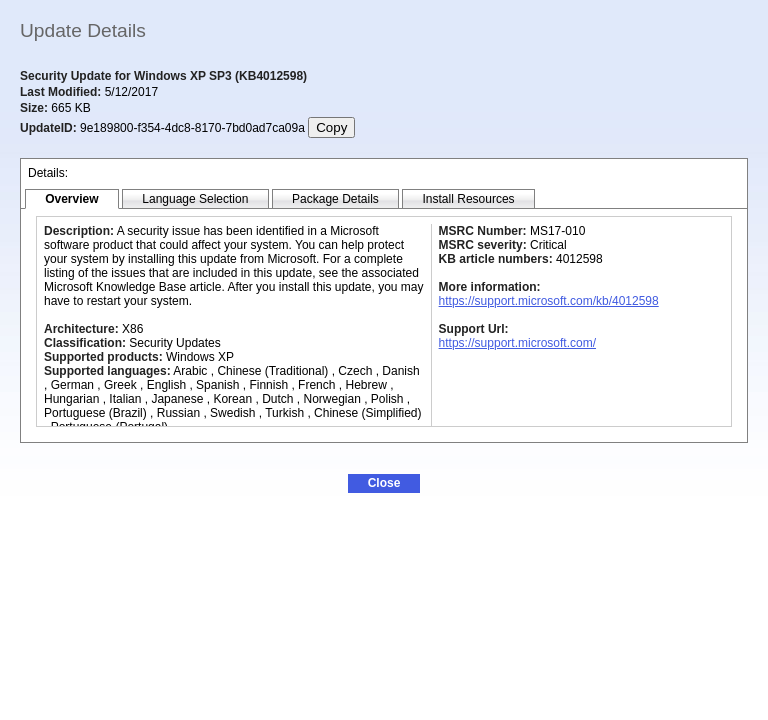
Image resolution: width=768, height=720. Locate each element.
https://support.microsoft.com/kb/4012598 (549, 301)
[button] (383, 483)
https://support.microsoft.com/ (517, 343)
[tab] (72, 199)
